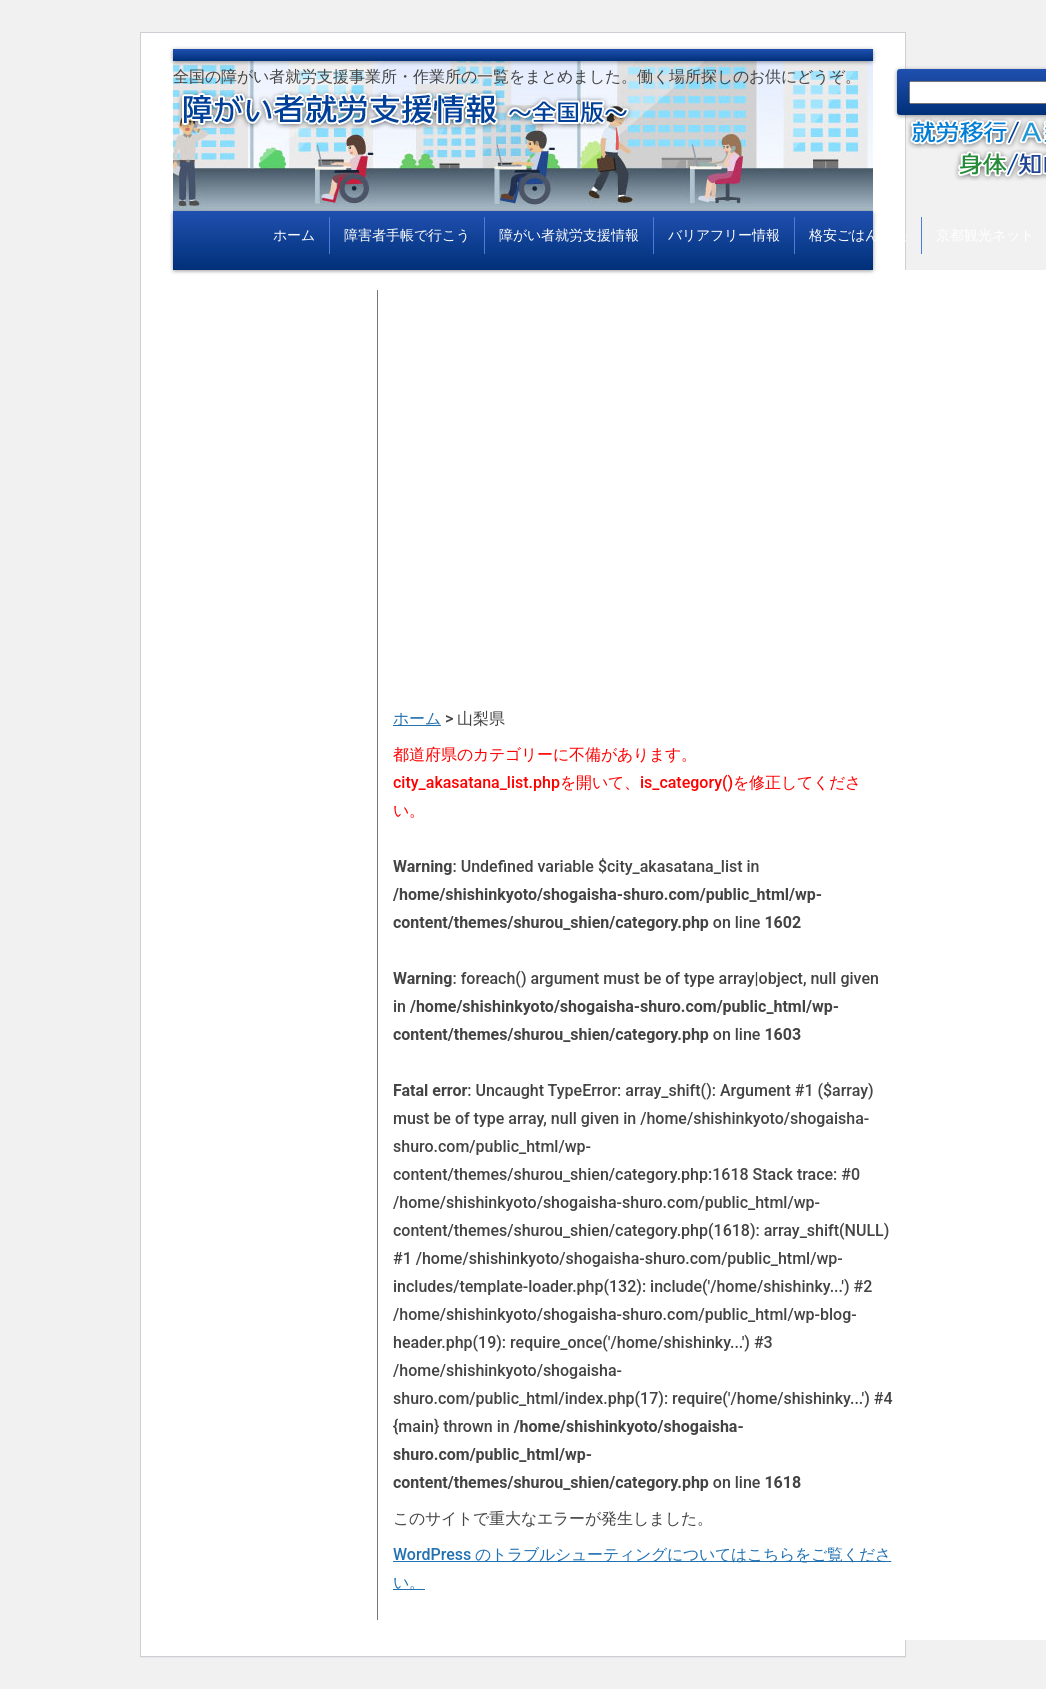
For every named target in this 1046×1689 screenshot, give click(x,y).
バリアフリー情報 (724, 235)
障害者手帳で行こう (407, 235)
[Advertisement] (643, 430)
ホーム (294, 235)
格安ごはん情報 (858, 235)
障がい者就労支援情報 (569, 235)
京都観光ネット (985, 235)
